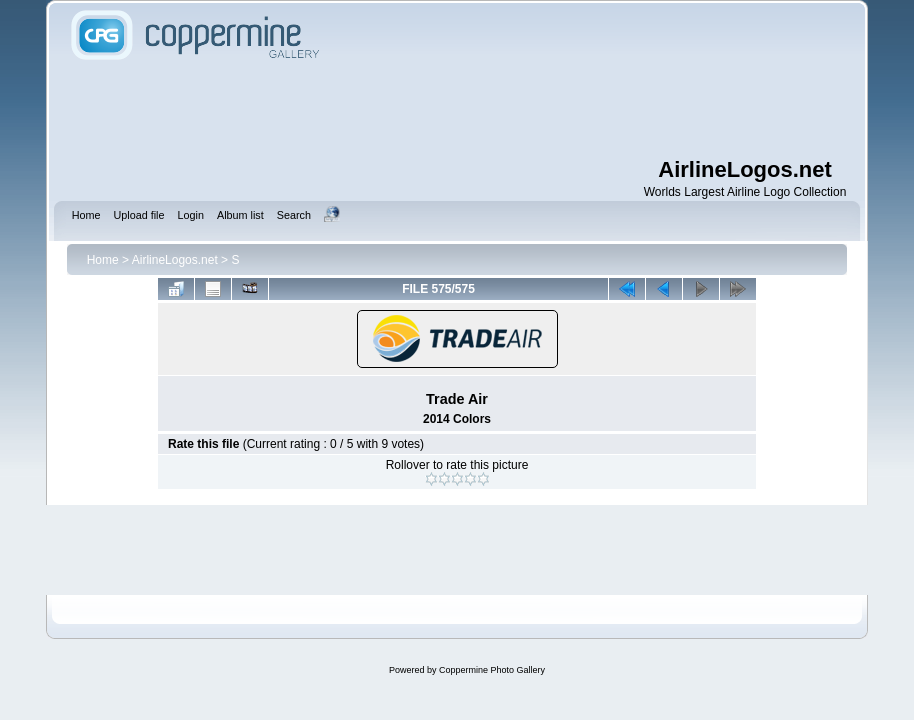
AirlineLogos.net (175, 260)
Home (103, 260)
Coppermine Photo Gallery (492, 670)
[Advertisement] (457, 110)
